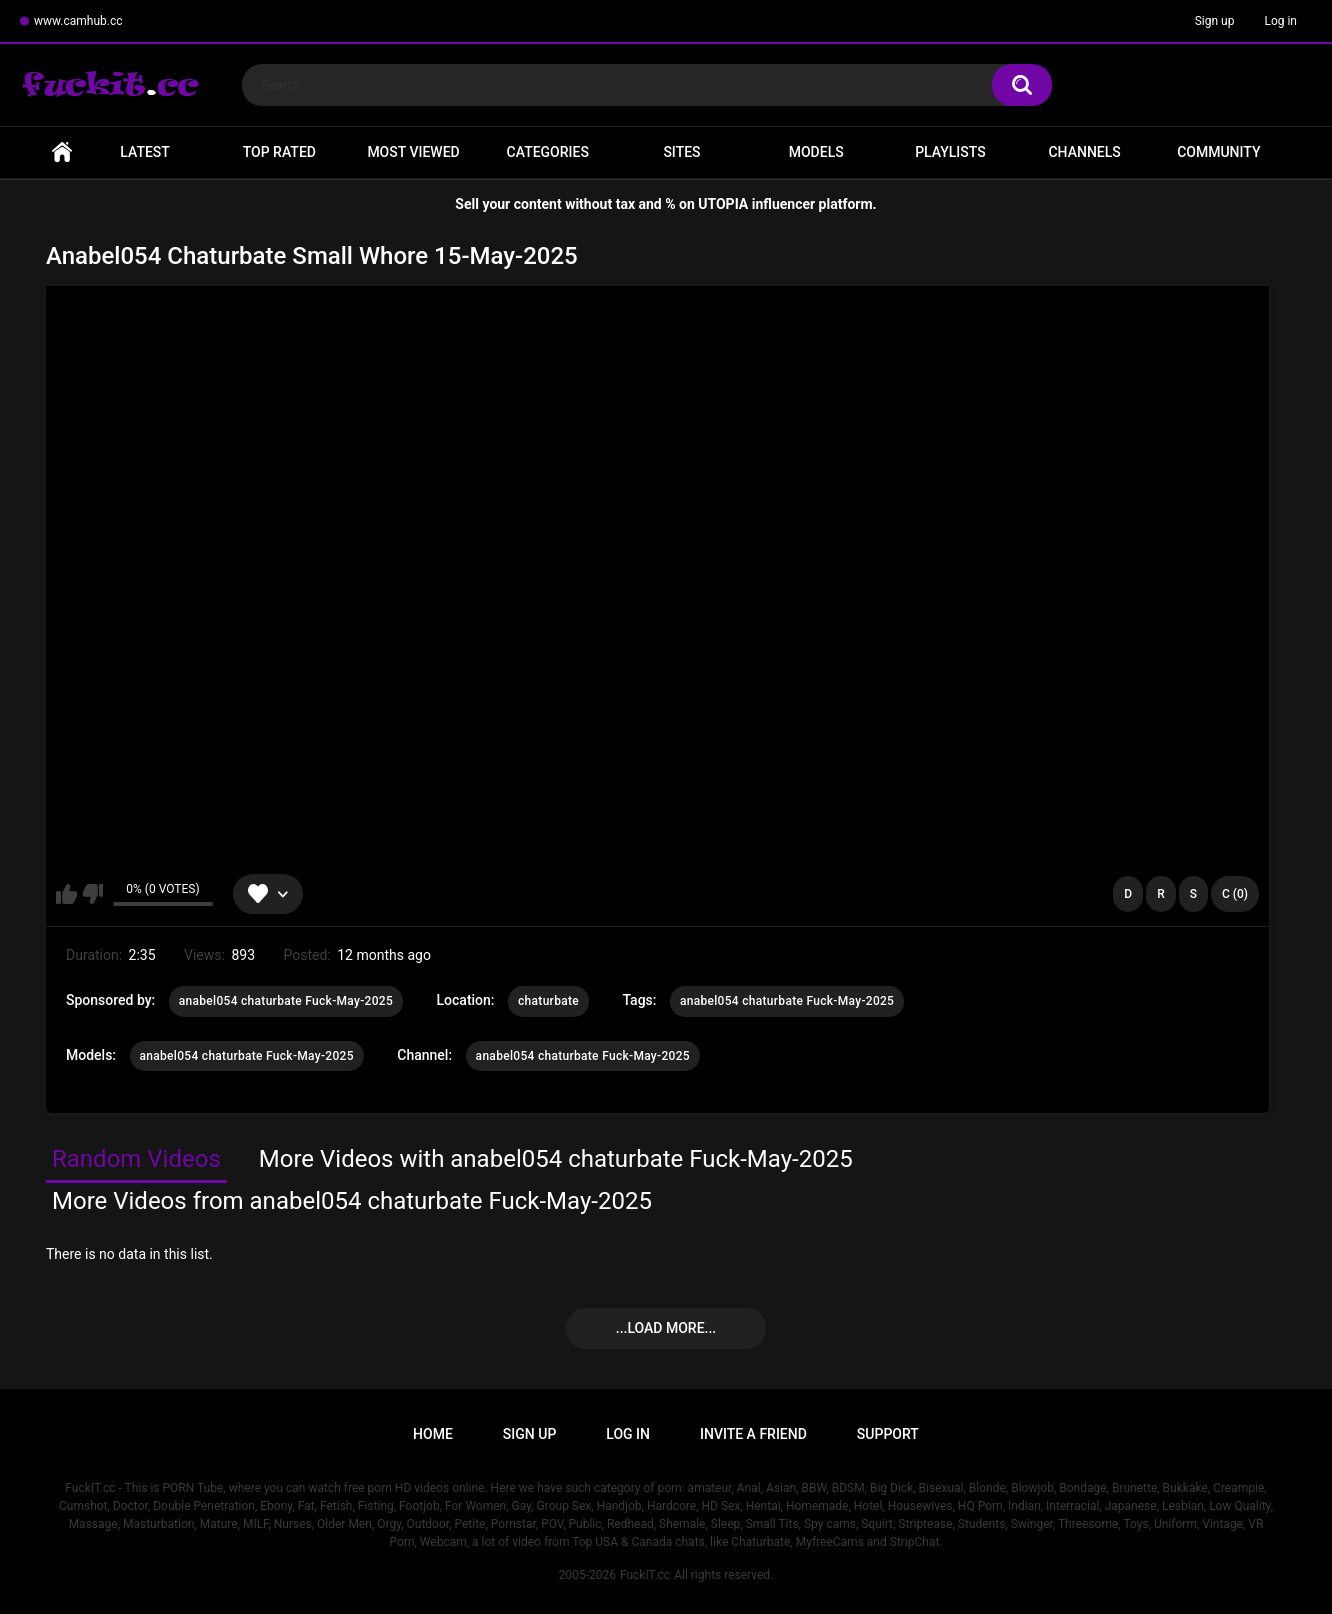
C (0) (1235, 894)
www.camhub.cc (78, 21)
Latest (145, 152)
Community (1218, 152)
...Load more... (666, 1328)
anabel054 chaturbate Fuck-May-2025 (286, 1001)
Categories (548, 152)
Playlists (950, 152)
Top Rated (279, 152)
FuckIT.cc (645, 1575)
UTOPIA (723, 204)
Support (888, 1434)
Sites (681, 152)
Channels (1084, 152)
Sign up (1215, 21)
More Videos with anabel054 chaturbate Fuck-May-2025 (556, 1159)
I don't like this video (92, 894)
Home (62, 152)
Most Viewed (413, 152)
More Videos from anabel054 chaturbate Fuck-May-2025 (352, 1201)
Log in (1280, 21)
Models (816, 152)
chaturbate (548, 1001)
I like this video (66, 894)
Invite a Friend (753, 1434)
